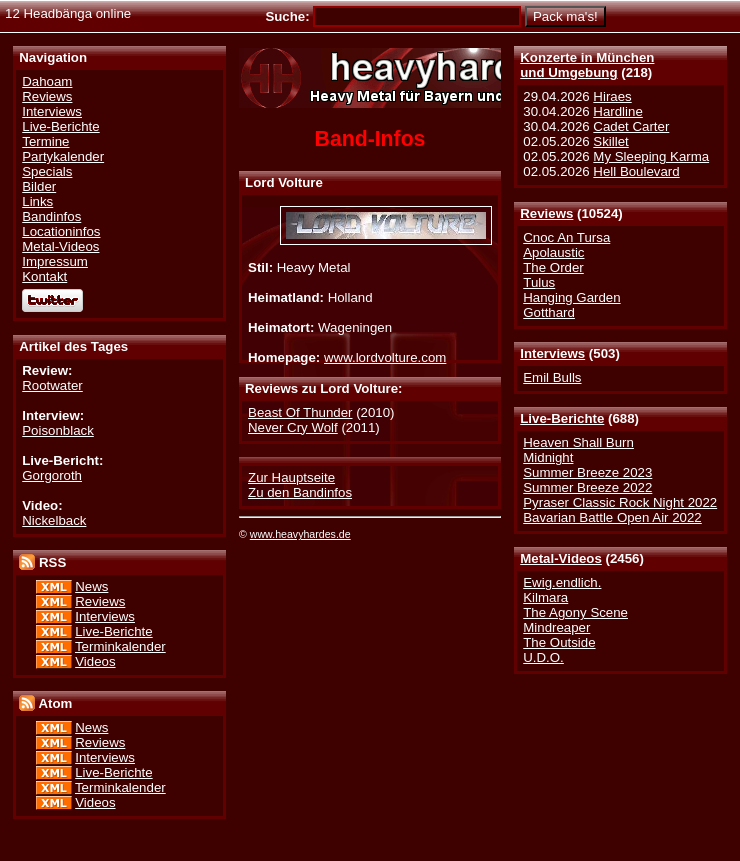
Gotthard (549, 312)
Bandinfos (51, 216)
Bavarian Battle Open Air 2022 (612, 517)
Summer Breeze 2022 (587, 487)
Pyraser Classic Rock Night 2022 (620, 502)
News (91, 586)
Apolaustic (553, 252)
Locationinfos (61, 231)
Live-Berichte (562, 418)
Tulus (539, 282)
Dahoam (47, 81)
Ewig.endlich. (562, 582)
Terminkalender (120, 646)
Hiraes (612, 96)
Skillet (610, 141)
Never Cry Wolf (293, 427)
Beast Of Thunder (300, 412)
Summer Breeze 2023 (587, 472)
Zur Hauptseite (291, 477)
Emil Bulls (552, 377)
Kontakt (44, 276)
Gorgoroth (52, 475)
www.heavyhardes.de (300, 534)
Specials (47, 171)
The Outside (559, 642)
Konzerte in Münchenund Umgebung (587, 65)
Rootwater (52, 385)
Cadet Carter (631, 126)
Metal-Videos (561, 558)
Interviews (552, 353)
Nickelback (54, 520)
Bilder (39, 186)
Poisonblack (58, 430)
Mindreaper (556, 627)
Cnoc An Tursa (566, 237)
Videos (95, 661)
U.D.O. (543, 657)
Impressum (55, 261)
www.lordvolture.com (385, 357)
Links (37, 201)
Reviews (546, 213)
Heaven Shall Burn (578, 442)
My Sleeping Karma (651, 156)
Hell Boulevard (636, 171)
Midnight (548, 457)
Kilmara (545, 597)
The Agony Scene (575, 612)
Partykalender (63, 156)
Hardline (617, 111)
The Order (553, 267)
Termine (45, 141)
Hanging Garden (571, 297)
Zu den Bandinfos (300, 492)
